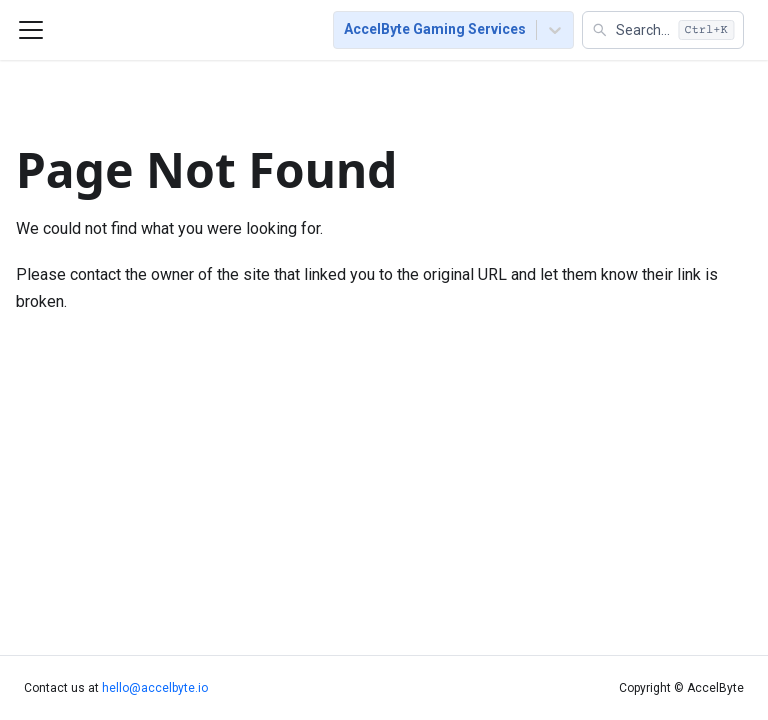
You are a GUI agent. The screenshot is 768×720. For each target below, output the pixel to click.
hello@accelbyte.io (155, 688)
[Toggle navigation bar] (31, 30)
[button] (663, 30)
